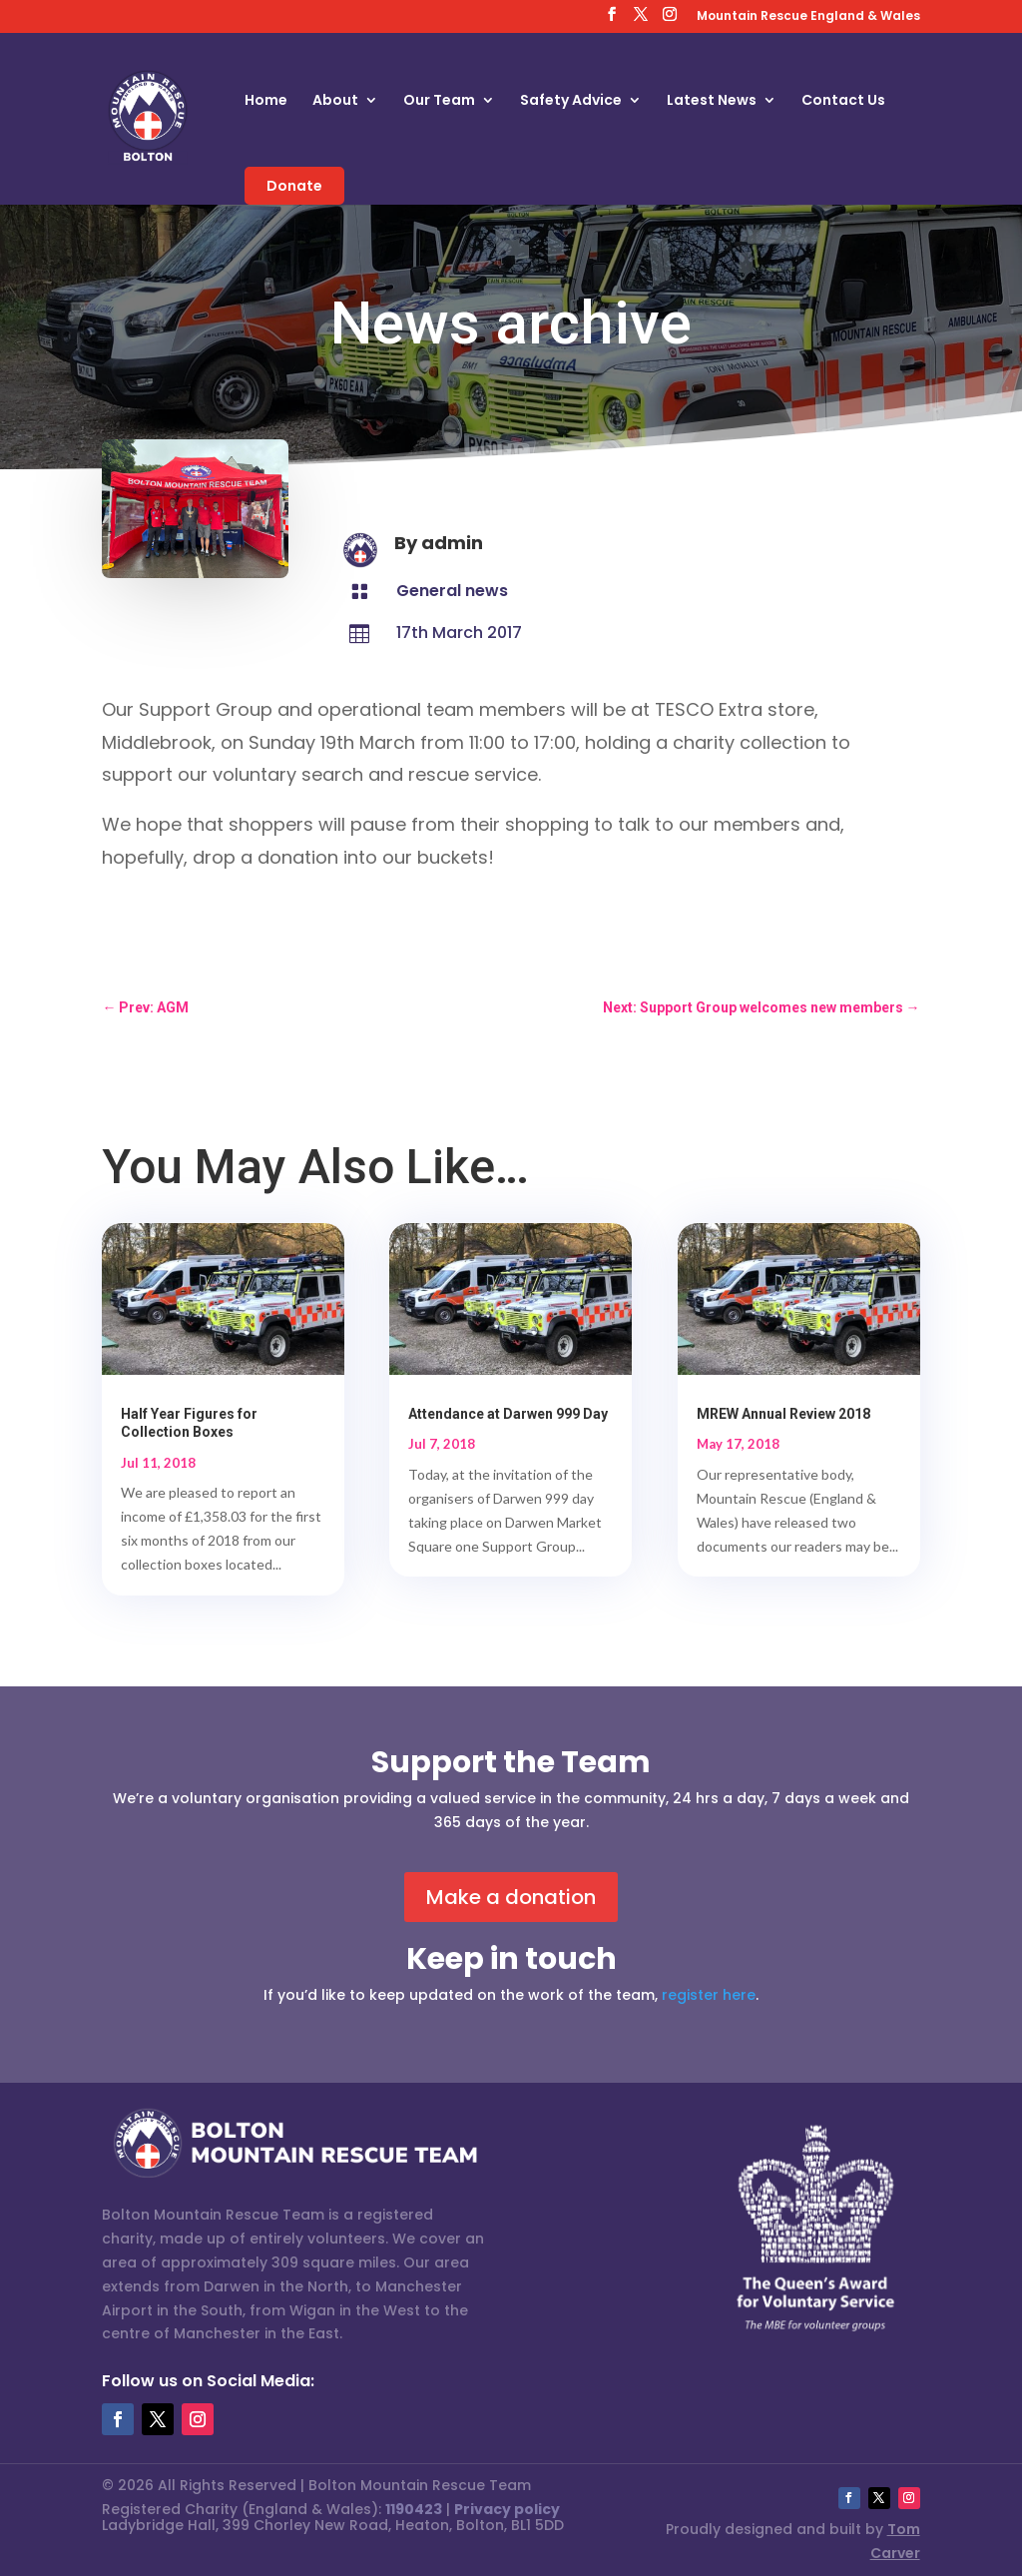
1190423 (413, 2509)
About (335, 101)
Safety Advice (571, 101)
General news (452, 590)
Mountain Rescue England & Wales (808, 17)
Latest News (712, 101)
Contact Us (843, 101)
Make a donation (511, 1897)
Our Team (439, 101)
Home (266, 101)
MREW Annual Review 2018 (783, 1414)
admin (452, 542)
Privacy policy (507, 2509)
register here (709, 1995)
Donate (294, 186)
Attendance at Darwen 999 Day (508, 1414)
